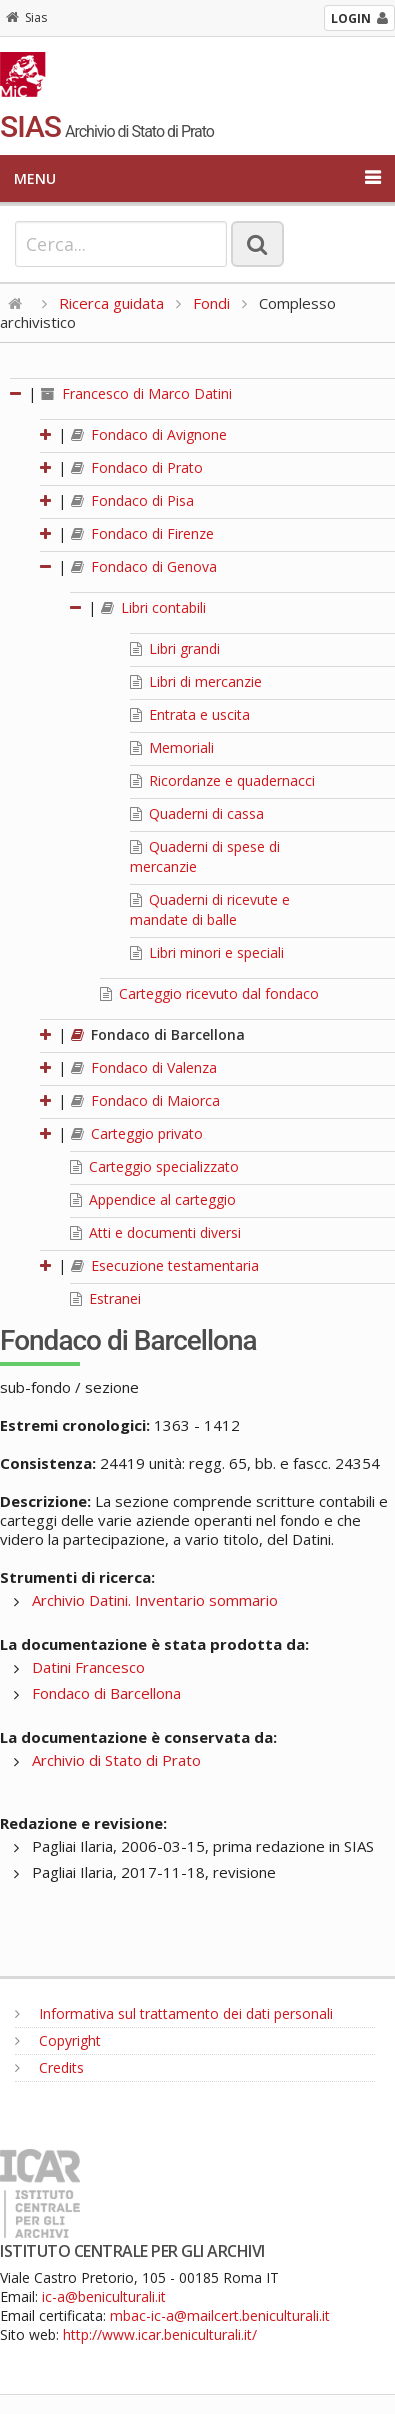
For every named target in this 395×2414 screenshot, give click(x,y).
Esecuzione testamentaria (165, 1265)
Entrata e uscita (190, 714)
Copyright (58, 2040)
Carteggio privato (137, 1133)
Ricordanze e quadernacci (222, 780)
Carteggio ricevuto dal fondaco (209, 993)
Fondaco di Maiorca (145, 1100)
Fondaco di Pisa (132, 500)
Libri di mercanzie (196, 681)
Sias (26, 17)
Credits (49, 2067)
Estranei (105, 1298)
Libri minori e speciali (207, 952)
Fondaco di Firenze (142, 533)
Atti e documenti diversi (155, 1232)
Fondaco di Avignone (149, 434)
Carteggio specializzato (154, 1166)
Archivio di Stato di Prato (116, 1760)
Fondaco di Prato (137, 467)
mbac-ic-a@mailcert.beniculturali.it (220, 2315)
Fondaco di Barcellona (158, 1034)
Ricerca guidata (111, 303)
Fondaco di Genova (144, 566)
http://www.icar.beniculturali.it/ (160, 2334)
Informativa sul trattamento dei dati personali (174, 2013)
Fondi (211, 303)
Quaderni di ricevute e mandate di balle (210, 909)
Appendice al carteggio (153, 1199)
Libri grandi (175, 648)
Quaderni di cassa (197, 813)
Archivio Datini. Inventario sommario (155, 1600)
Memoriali (172, 747)
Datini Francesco (88, 1667)
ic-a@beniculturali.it (104, 2296)
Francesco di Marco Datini (136, 393)
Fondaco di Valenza (144, 1067)
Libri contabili (153, 607)
